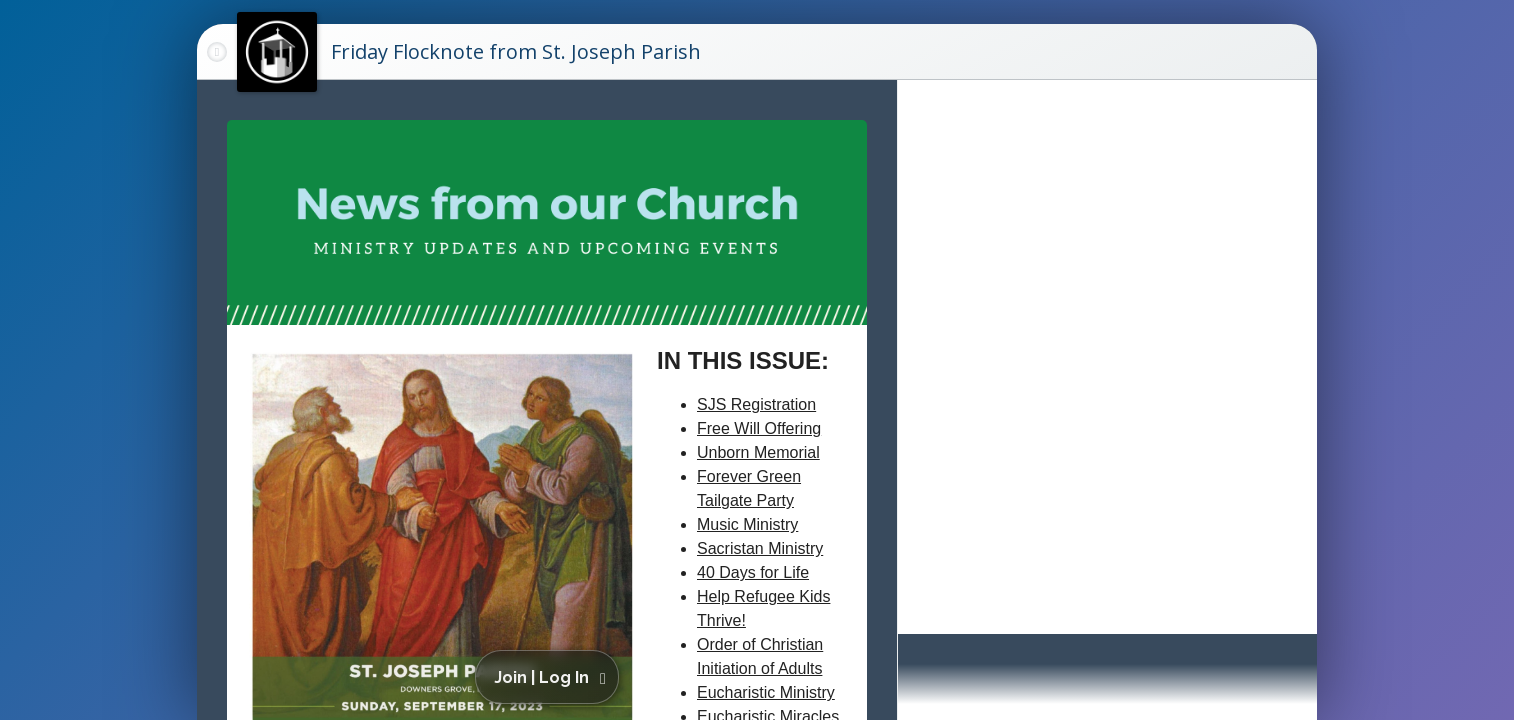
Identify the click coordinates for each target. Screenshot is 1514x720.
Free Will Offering (759, 428)
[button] (550, 677)
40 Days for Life (753, 572)
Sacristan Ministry (760, 548)
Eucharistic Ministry (766, 692)
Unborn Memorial (758, 452)
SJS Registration (756, 404)
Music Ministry (747, 524)
